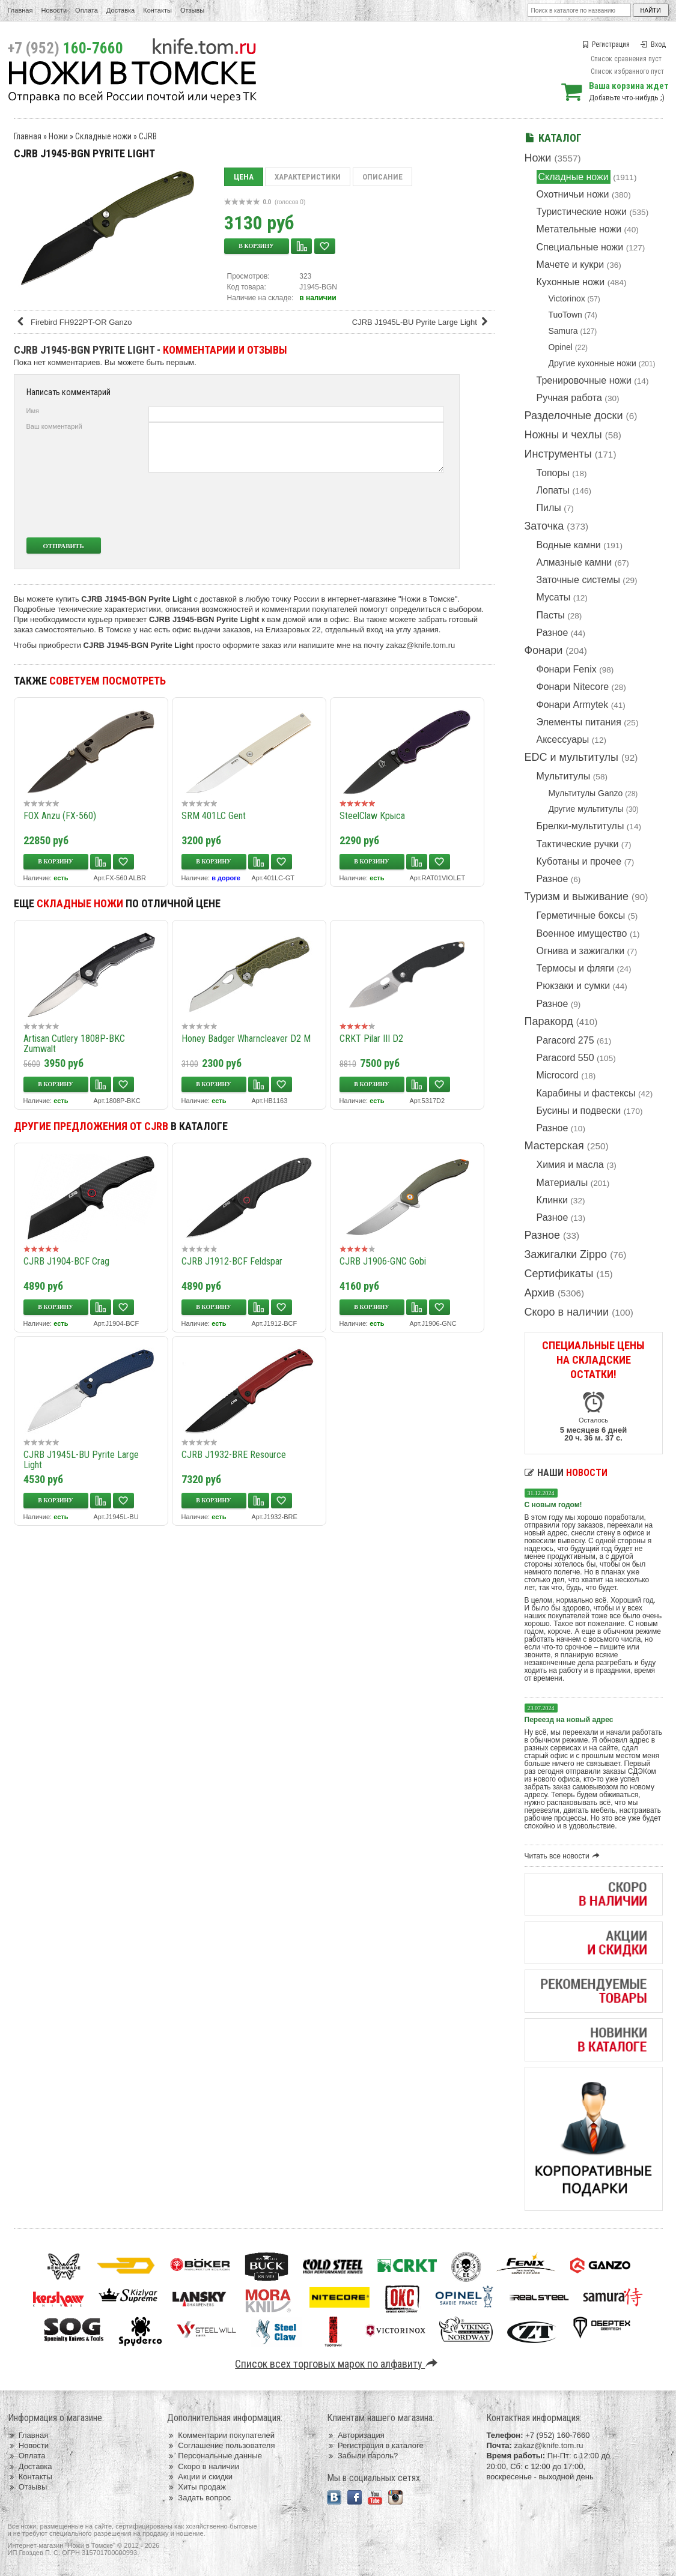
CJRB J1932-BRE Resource (233, 1454)
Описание (382, 176)
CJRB (148, 136)
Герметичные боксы (581, 915)
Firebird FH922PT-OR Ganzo (74, 322)
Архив (540, 1293)
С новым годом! (553, 1505)
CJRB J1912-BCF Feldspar (231, 1261)
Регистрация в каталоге (375, 2445)
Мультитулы (564, 776)
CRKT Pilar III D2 (371, 1038)
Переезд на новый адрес (569, 1720)
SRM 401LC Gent (213, 815)
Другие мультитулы (586, 809)
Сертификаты (559, 1274)
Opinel (561, 347)
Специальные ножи (580, 247)
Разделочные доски (574, 416)
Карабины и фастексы (586, 1093)
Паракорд (549, 1021)
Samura (563, 331)
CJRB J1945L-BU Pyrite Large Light (422, 322)
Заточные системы (578, 580)
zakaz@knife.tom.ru (420, 645)
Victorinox (567, 298)
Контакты (157, 10)
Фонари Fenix (567, 669)
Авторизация (356, 2435)
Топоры (553, 473)
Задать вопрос (199, 2497)
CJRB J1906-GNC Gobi (383, 1261)
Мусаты (554, 597)
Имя (32, 410)
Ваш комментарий (54, 426)
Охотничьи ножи (573, 194)
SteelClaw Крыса (372, 815)
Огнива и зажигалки (581, 951)
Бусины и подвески (579, 1110)
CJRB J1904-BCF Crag (66, 1261)
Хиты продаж (196, 2486)
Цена (244, 176)
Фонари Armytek (573, 705)
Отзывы (192, 10)
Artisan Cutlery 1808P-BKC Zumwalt (74, 1043)
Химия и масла (570, 1165)
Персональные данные (214, 2455)
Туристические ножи (582, 212)
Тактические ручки (578, 844)
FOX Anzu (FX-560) (59, 815)
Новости (54, 10)
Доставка (120, 10)
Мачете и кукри (570, 264)
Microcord (558, 1075)
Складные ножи (573, 177)
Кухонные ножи (571, 282)
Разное (552, 632)
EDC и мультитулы (572, 757)
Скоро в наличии (567, 1312)
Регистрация (606, 44)
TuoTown (565, 314)
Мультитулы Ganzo (586, 793)
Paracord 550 (565, 1058)
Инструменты (558, 454)
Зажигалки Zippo (566, 1254)
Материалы (562, 1183)
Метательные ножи (579, 229)
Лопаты (553, 490)
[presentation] (354, 505)
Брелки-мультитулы (580, 826)
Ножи (538, 158)
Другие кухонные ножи (592, 363)
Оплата (86, 10)
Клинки (552, 1200)
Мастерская (554, 1146)
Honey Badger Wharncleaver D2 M (246, 1038)
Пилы (549, 508)
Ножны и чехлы (563, 435)
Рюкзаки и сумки (574, 986)
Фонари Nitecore (573, 687)
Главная (20, 10)
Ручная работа (569, 398)
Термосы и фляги (575, 968)
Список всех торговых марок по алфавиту (338, 2363)
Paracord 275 (565, 1040)
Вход (653, 44)
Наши (566, 1472)
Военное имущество (582, 933)
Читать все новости (564, 1856)
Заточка (544, 526)
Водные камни (569, 545)
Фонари (544, 650)
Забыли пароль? (362, 2455)
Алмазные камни (574, 562)
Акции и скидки (200, 2476)
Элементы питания (579, 722)
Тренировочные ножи (584, 380)
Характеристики (308, 176)
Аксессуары (563, 739)
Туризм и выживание (577, 896)
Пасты (551, 615)
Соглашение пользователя (221, 2445)
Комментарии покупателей (221, 2435)
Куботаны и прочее (579, 861)
